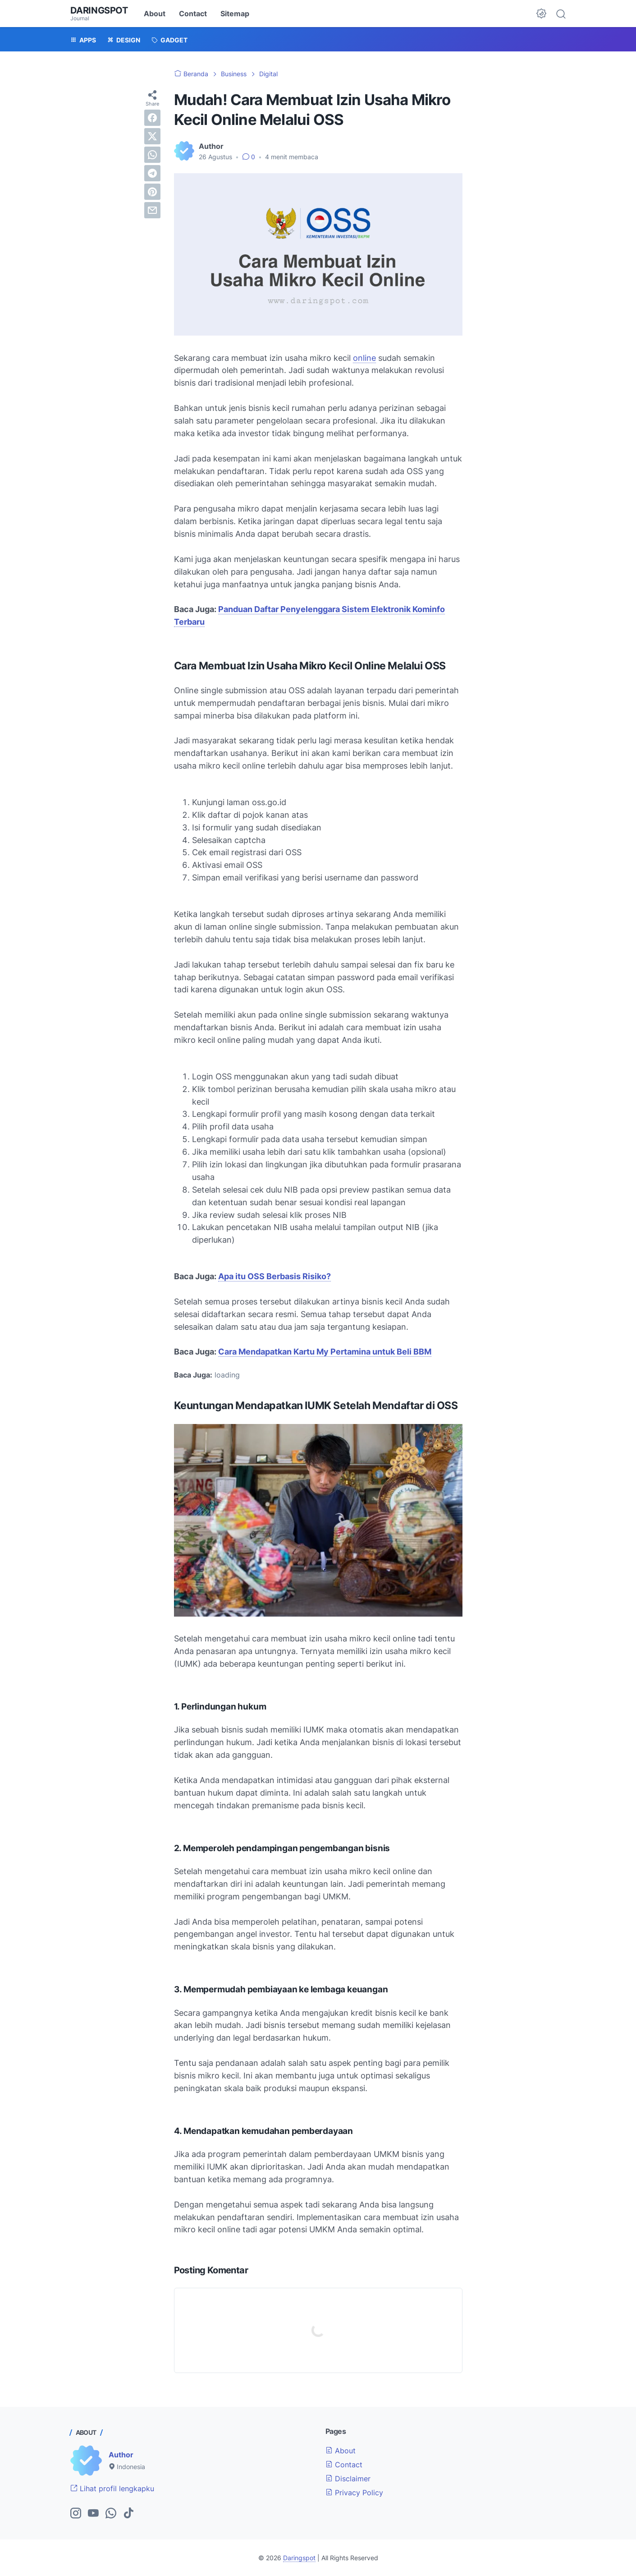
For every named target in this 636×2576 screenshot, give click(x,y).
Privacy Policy (354, 2492)
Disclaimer (348, 2478)
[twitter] (152, 136)
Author (121, 2454)
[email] (152, 210)
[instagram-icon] (75, 2514)
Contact (193, 13)
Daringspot (99, 10)
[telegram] (152, 173)
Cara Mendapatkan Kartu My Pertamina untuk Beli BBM (324, 1351)
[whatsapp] (152, 155)
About (154, 13)
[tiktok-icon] (128, 2514)
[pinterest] (152, 192)
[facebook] (152, 118)
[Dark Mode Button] (541, 13)
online (364, 358)
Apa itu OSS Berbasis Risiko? (274, 1276)
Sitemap (234, 13)
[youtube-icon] (93, 2514)
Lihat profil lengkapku (112, 2488)
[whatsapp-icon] (110, 2514)
